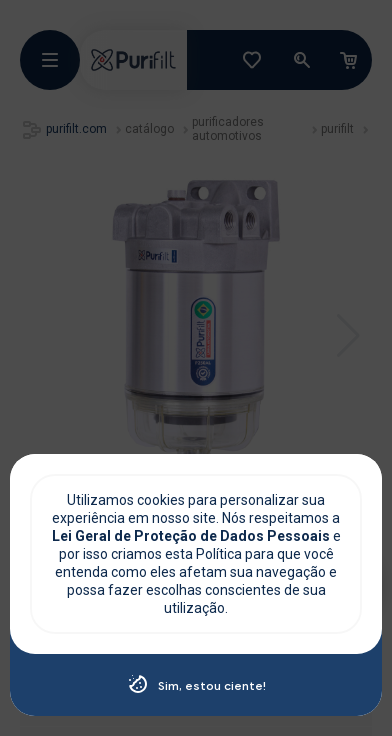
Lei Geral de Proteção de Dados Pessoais (192, 536)
